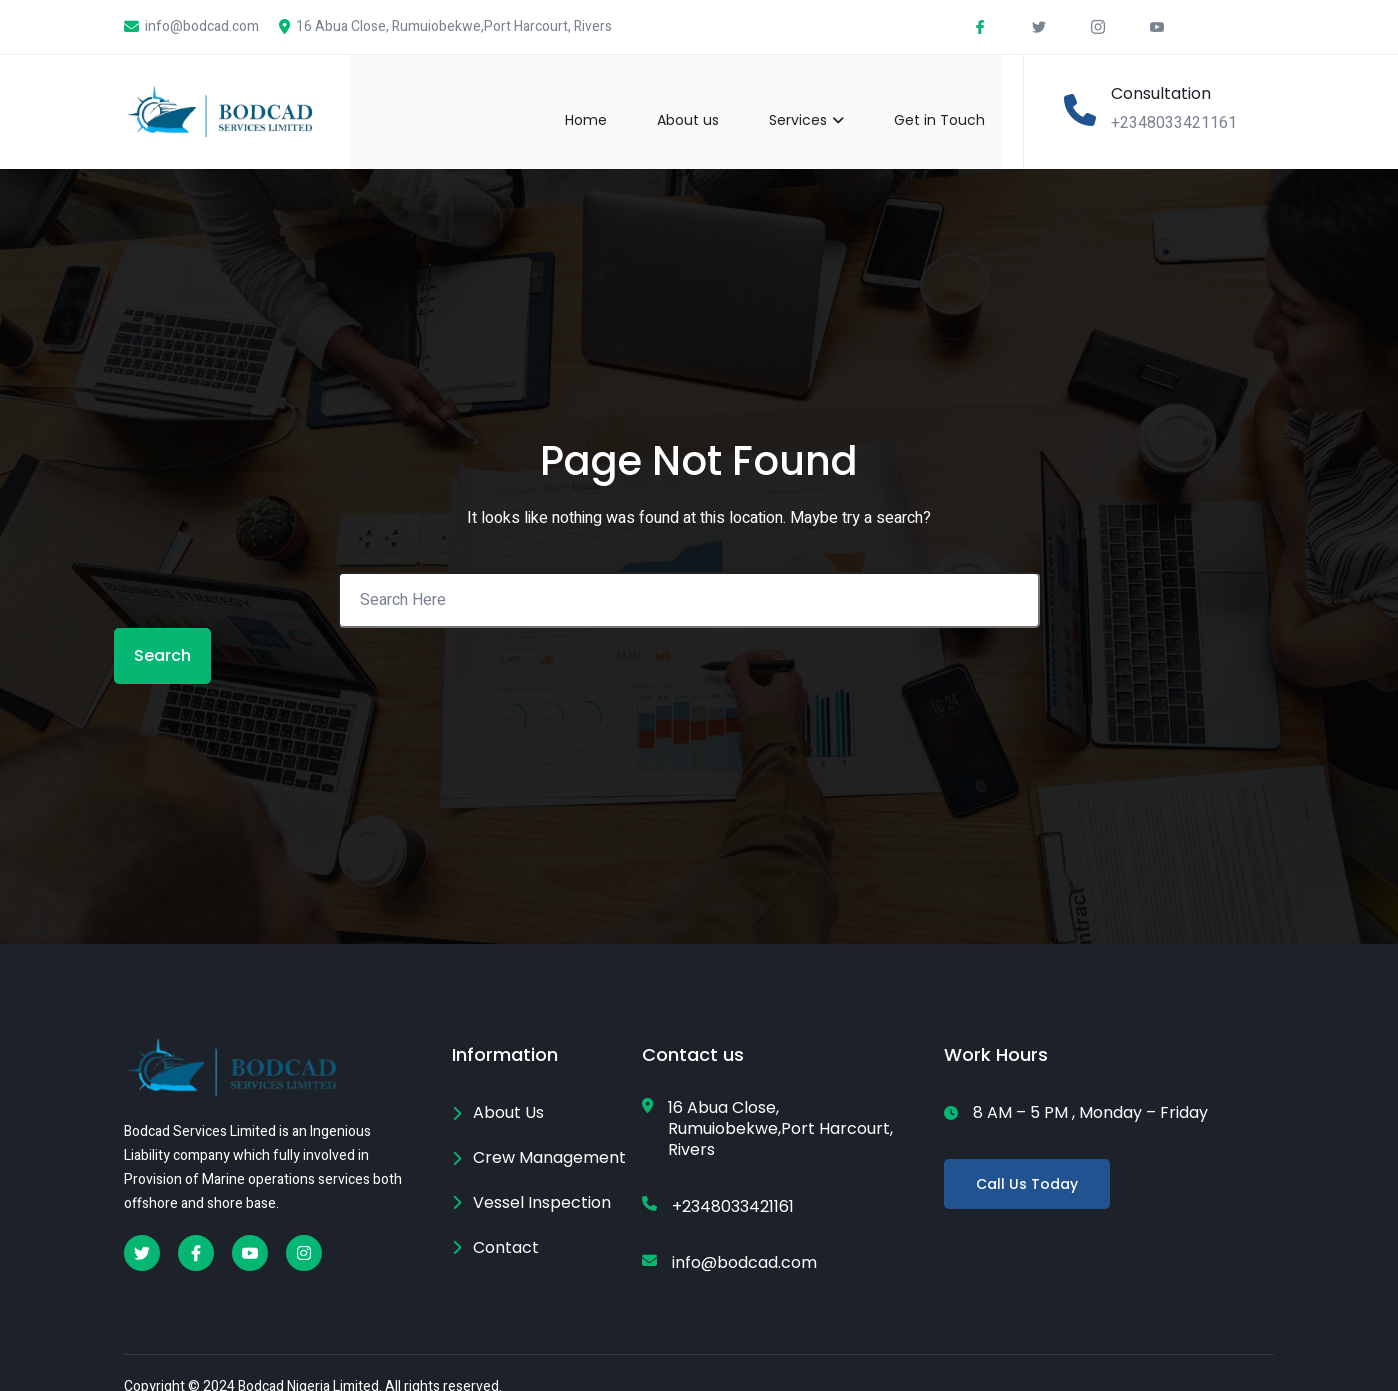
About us (706, 102)
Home (604, 102)
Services (824, 102)
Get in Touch (957, 102)
